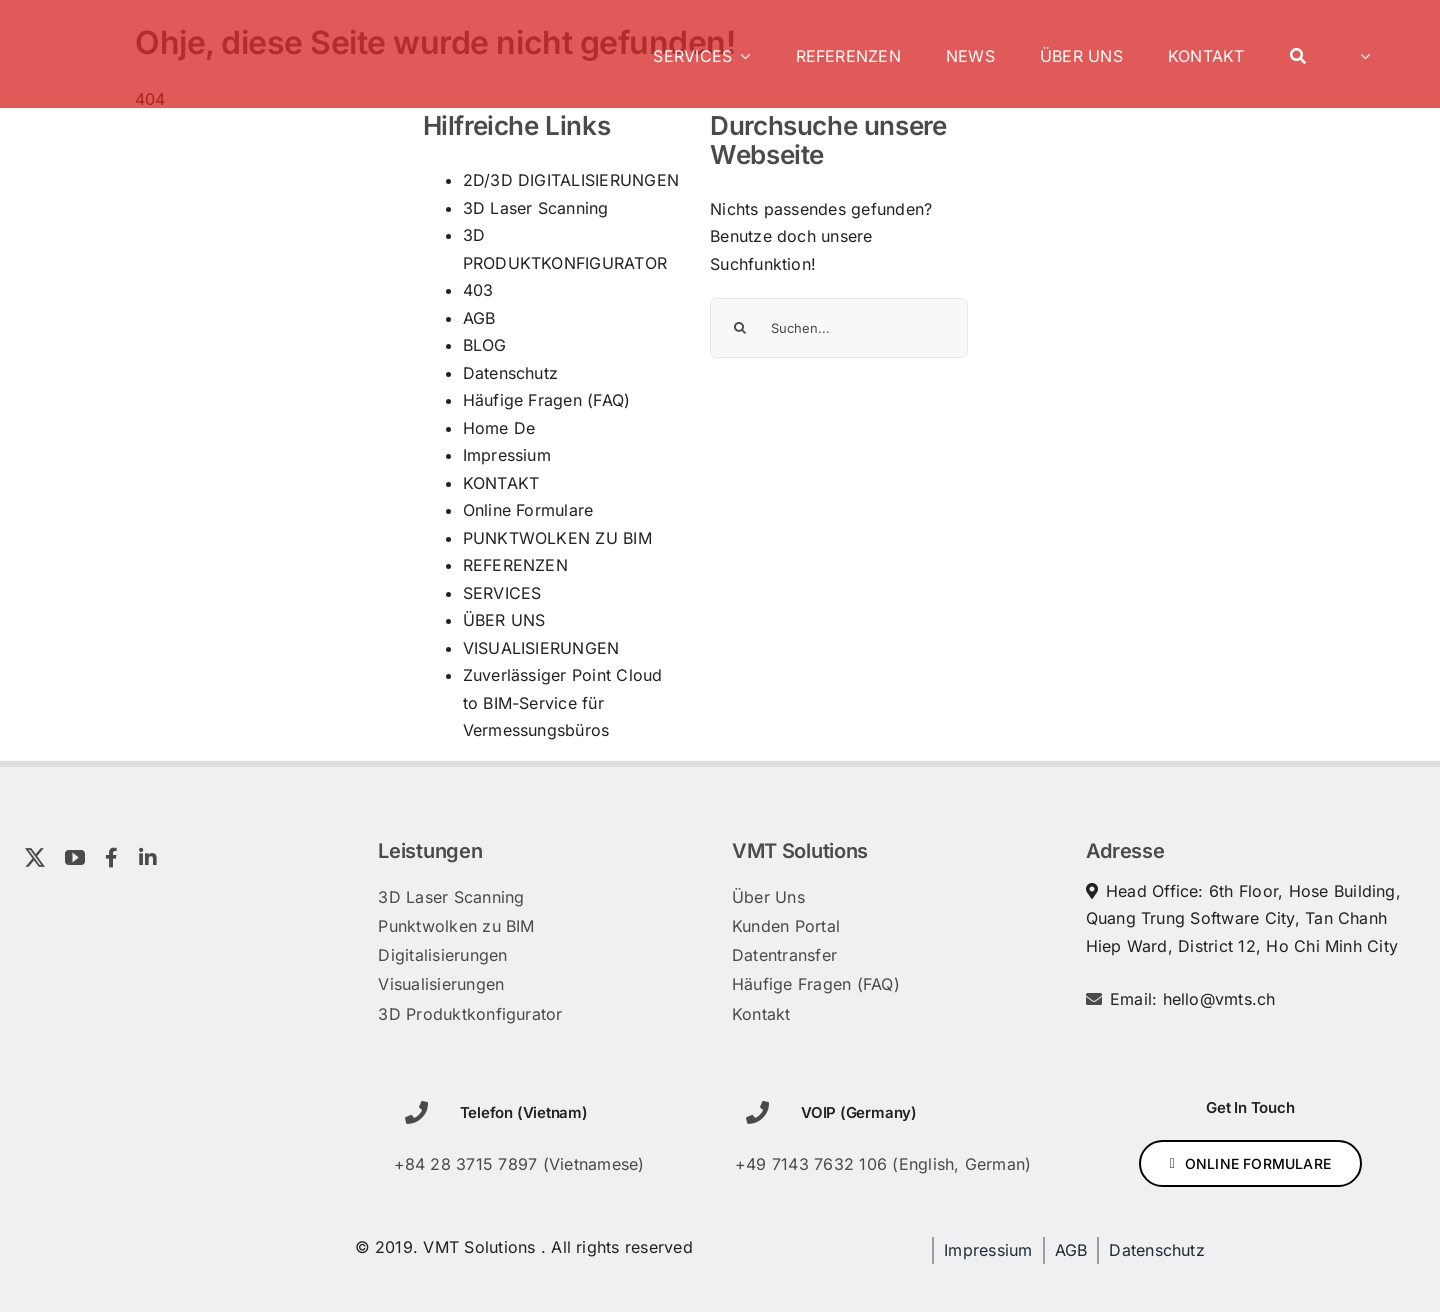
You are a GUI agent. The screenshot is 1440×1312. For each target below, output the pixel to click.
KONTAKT (501, 483)
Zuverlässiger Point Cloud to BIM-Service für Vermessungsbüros (563, 702)
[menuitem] (1360, 54)
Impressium (507, 455)
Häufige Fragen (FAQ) (547, 400)
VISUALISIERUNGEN (541, 648)
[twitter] (35, 858)
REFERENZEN (515, 565)
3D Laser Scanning (536, 208)
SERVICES (502, 593)
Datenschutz (511, 373)
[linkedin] (148, 858)
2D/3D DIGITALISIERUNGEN (571, 180)
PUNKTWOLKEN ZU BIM (557, 538)
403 (478, 290)
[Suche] (740, 328)
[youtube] (75, 858)
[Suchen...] (839, 328)
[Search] (1298, 54)
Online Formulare (528, 510)
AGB (479, 318)
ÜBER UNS (504, 620)
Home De (499, 428)
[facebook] (111, 858)
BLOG (485, 345)
